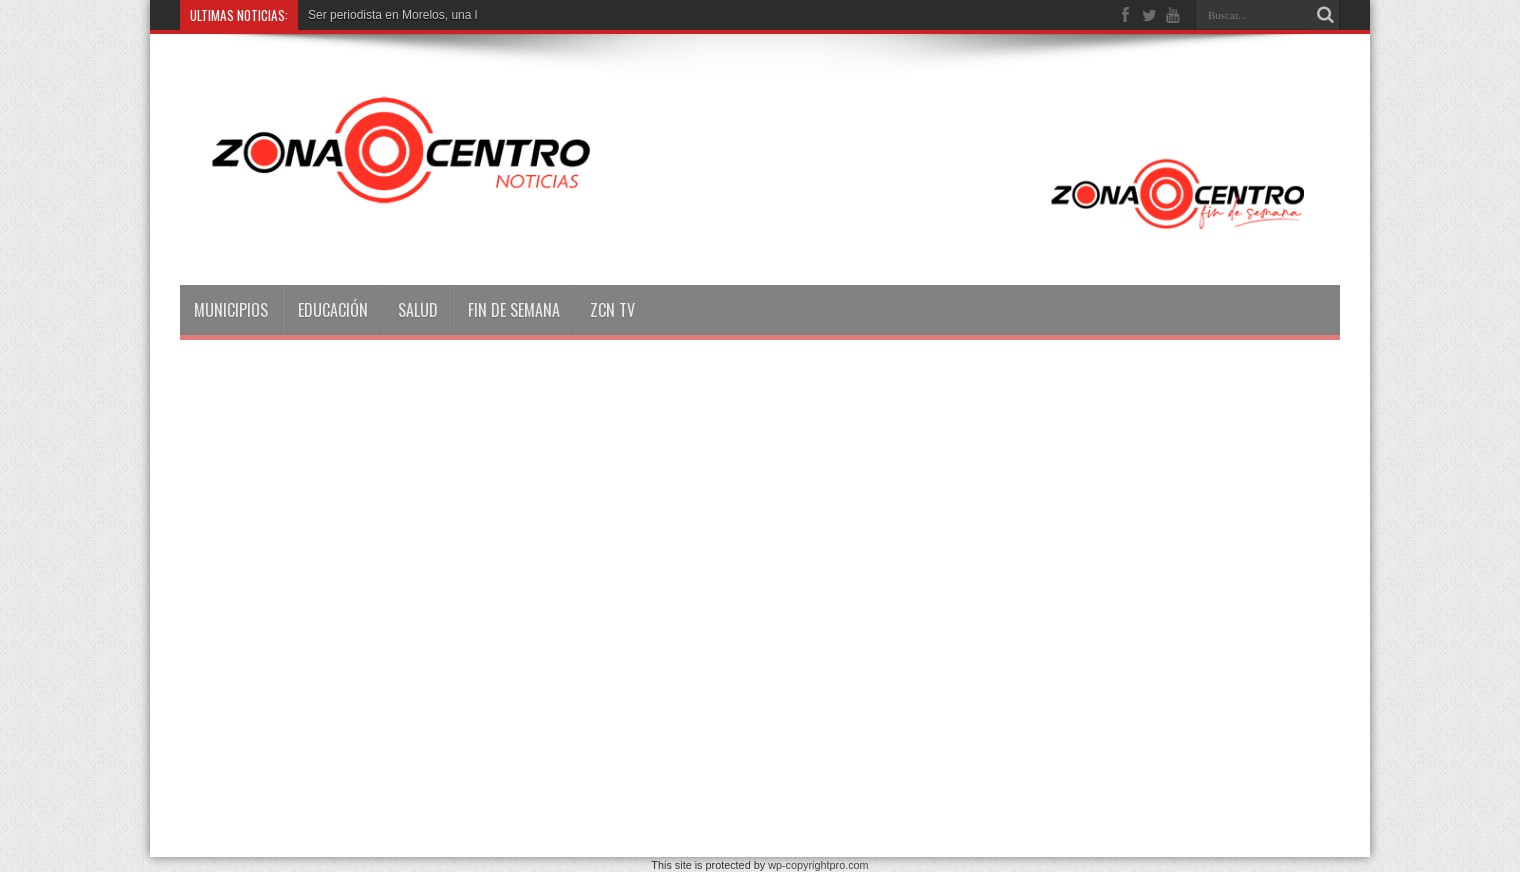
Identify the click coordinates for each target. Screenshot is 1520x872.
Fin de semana (514, 310)
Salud (418, 310)
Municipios (231, 310)
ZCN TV (612, 310)
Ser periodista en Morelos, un (386, 15)
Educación (333, 310)
